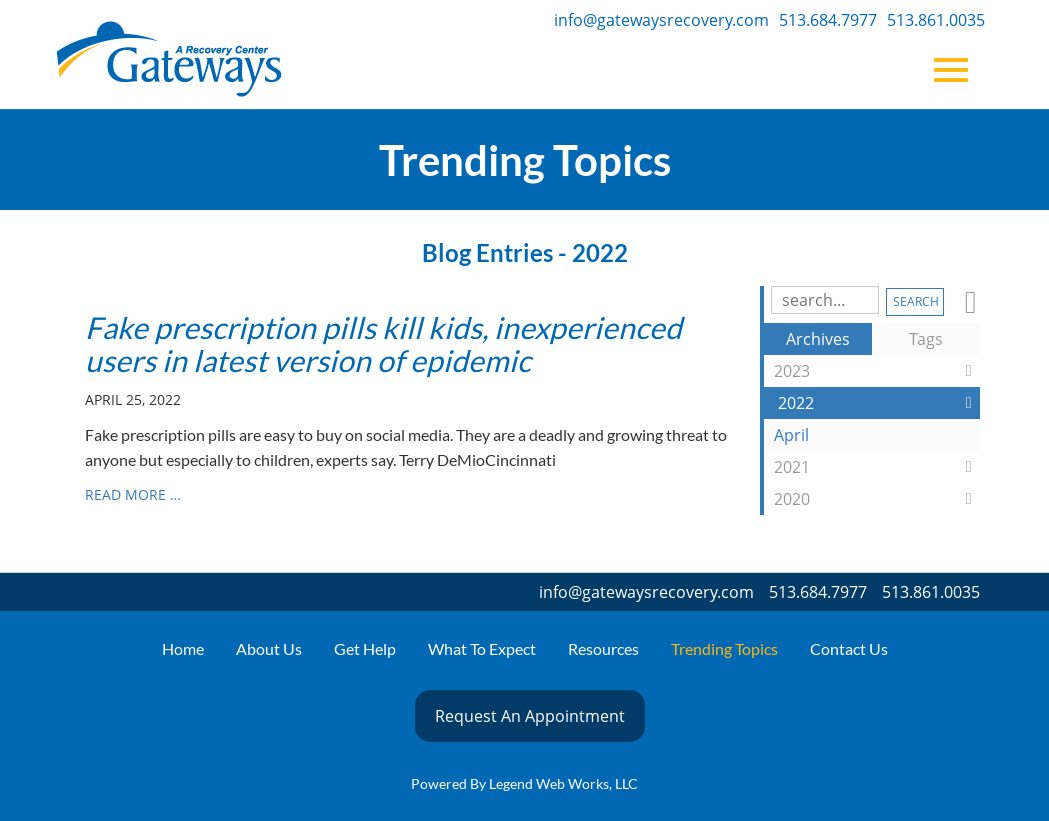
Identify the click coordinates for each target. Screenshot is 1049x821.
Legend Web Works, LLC (563, 783)
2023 (877, 371)
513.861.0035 (936, 20)
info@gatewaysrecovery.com (661, 20)
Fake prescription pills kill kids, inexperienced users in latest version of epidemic (383, 343)
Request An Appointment (530, 716)
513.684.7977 (828, 20)
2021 (877, 467)
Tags (926, 339)
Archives (818, 339)
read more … (133, 494)
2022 (879, 403)
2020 (877, 499)
